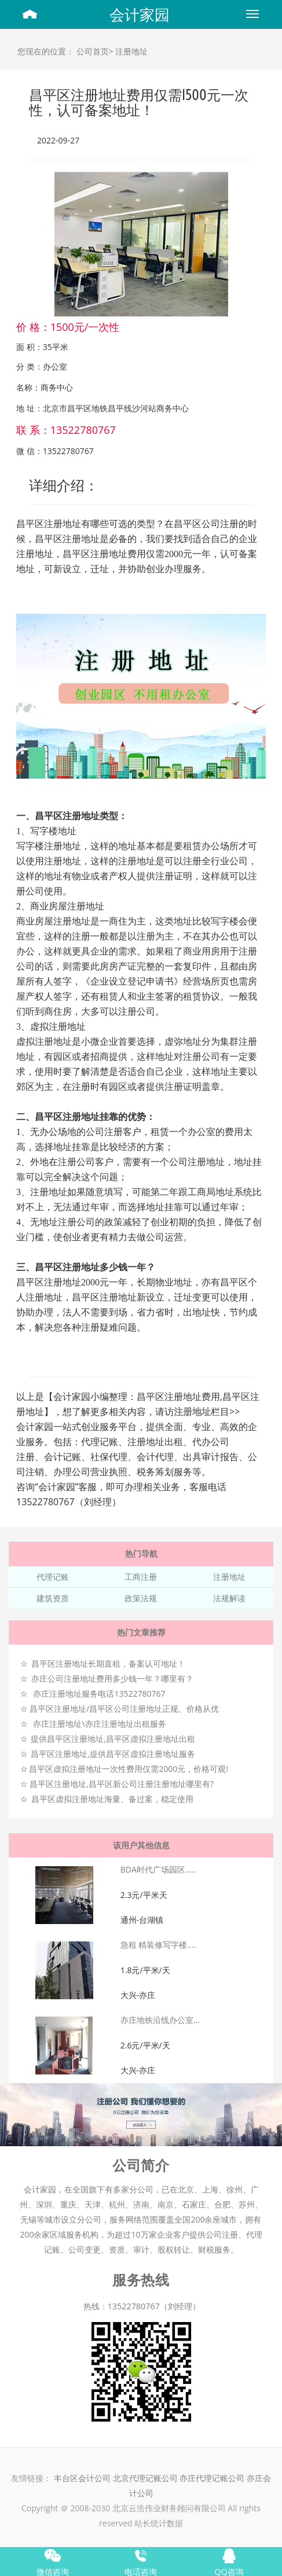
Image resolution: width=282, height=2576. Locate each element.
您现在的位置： (45, 51)
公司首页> (94, 51)
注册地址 (131, 51)
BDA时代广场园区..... (158, 1869)
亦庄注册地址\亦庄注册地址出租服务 (99, 1723)
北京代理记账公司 (145, 2477)
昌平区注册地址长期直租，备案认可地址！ (108, 1663)
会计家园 (139, 14)
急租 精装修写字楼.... (158, 1944)
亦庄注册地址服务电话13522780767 (99, 1693)
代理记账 (52, 1576)
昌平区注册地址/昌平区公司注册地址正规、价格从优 (124, 1708)
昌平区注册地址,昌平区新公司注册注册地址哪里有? (122, 1783)
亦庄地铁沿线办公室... (160, 2019)
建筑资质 (52, 1598)
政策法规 (140, 1598)
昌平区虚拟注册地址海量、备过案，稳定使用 (112, 1798)
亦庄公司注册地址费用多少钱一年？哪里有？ (112, 1678)
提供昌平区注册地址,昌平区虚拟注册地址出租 (113, 1738)
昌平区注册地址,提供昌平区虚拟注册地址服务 (113, 1753)
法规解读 (229, 1598)
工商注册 (140, 1576)
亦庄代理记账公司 (213, 2477)
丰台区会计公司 (82, 2477)
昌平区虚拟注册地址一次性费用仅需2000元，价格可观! (128, 1768)
